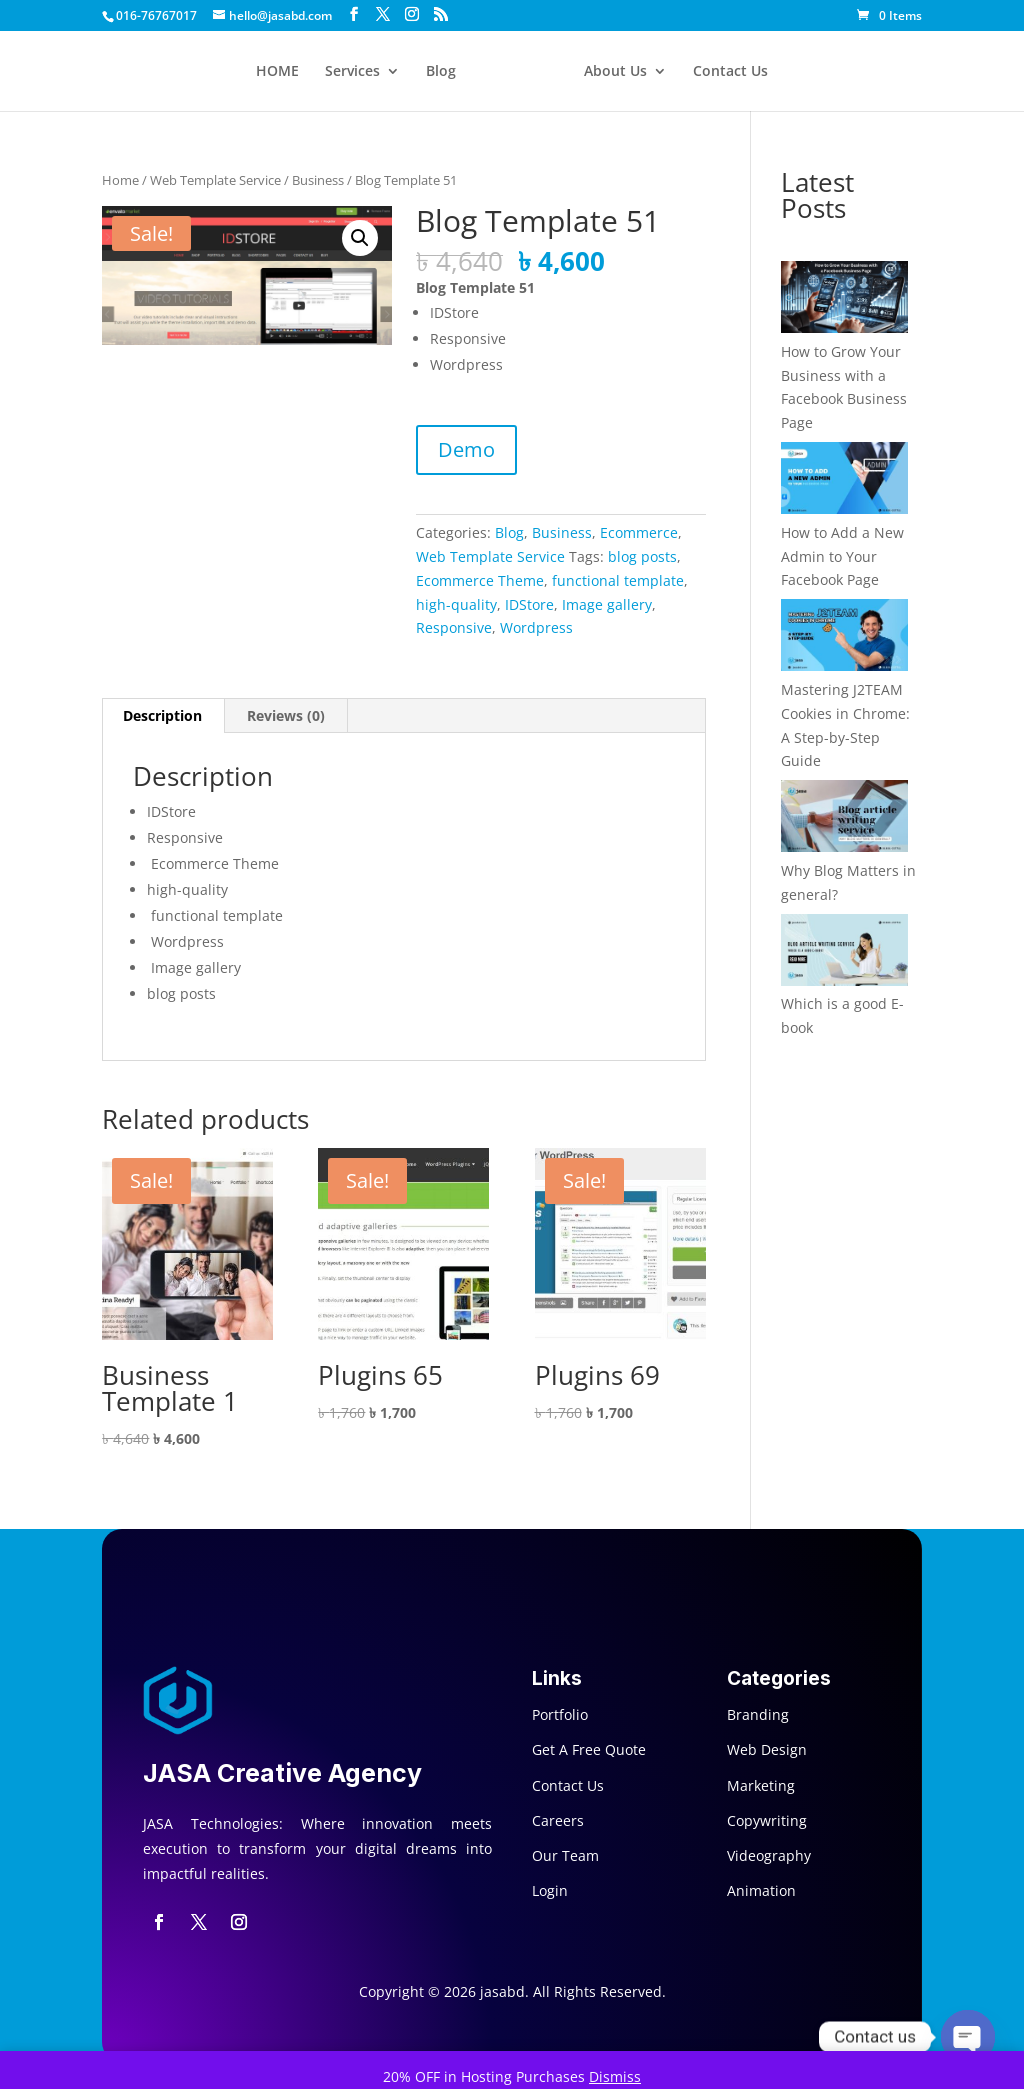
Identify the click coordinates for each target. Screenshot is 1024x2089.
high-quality (456, 604)
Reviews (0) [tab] (286, 715)
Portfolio (560, 1714)
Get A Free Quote (589, 1749)
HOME (277, 72)
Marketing (761, 1785)
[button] (360, 238)
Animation (761, 1890)
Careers (558, 1820)
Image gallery (607, 604)
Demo (466, 449)
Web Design (767, 1749)
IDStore (529, 604)
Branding (758, 1714)
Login (550, 1890)
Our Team (565, 1855)
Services (352, 72)
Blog (441, 72)
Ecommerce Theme (480, 580)
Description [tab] (162, 715)
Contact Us (730, 72)
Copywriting (767, 1820)
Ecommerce (639, 532)
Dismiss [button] (615, 2076)
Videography (769, 1855)
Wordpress (536, 627)
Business (318, 180)
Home (120, 180)
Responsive (454, 627)
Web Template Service (215, 180)
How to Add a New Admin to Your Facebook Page (842, 556)
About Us (615, 72)
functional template (618, 580)
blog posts (642, 556)
